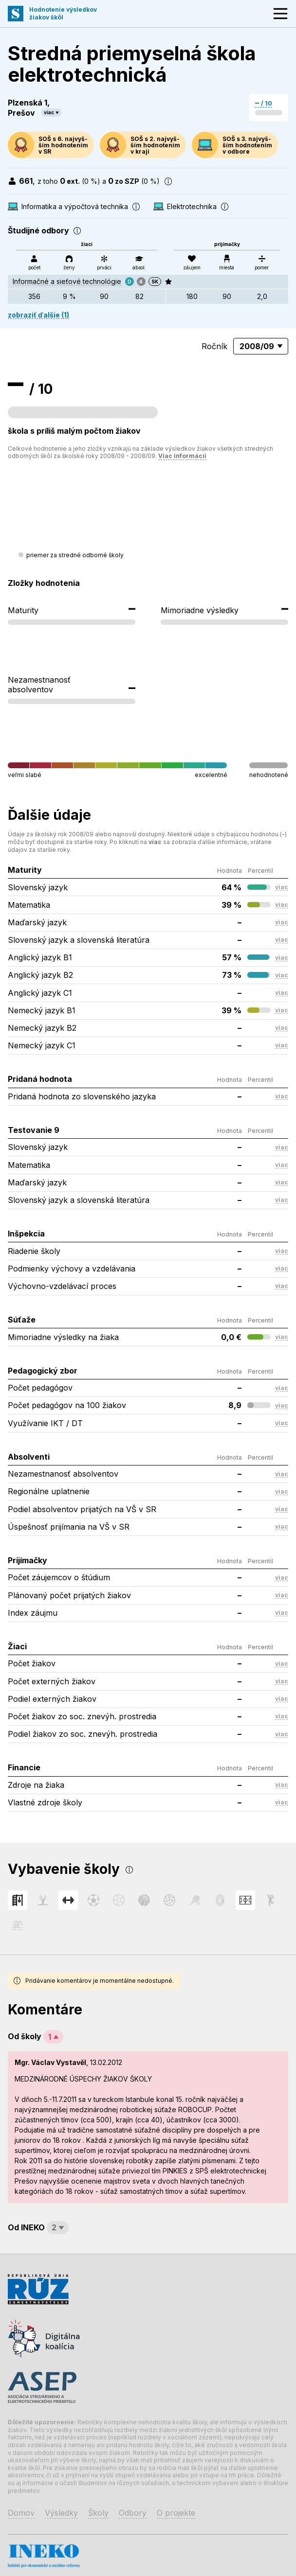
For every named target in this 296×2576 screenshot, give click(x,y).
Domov (21, 2513)
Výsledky (61, 2513)
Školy (98, 2513)
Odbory (133, 2513)
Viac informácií (182, 455)
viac (49, 112)
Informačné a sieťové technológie (67, 281)
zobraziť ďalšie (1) (38, 315)
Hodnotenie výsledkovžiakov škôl (63, 13)
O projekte (176, 2513)
